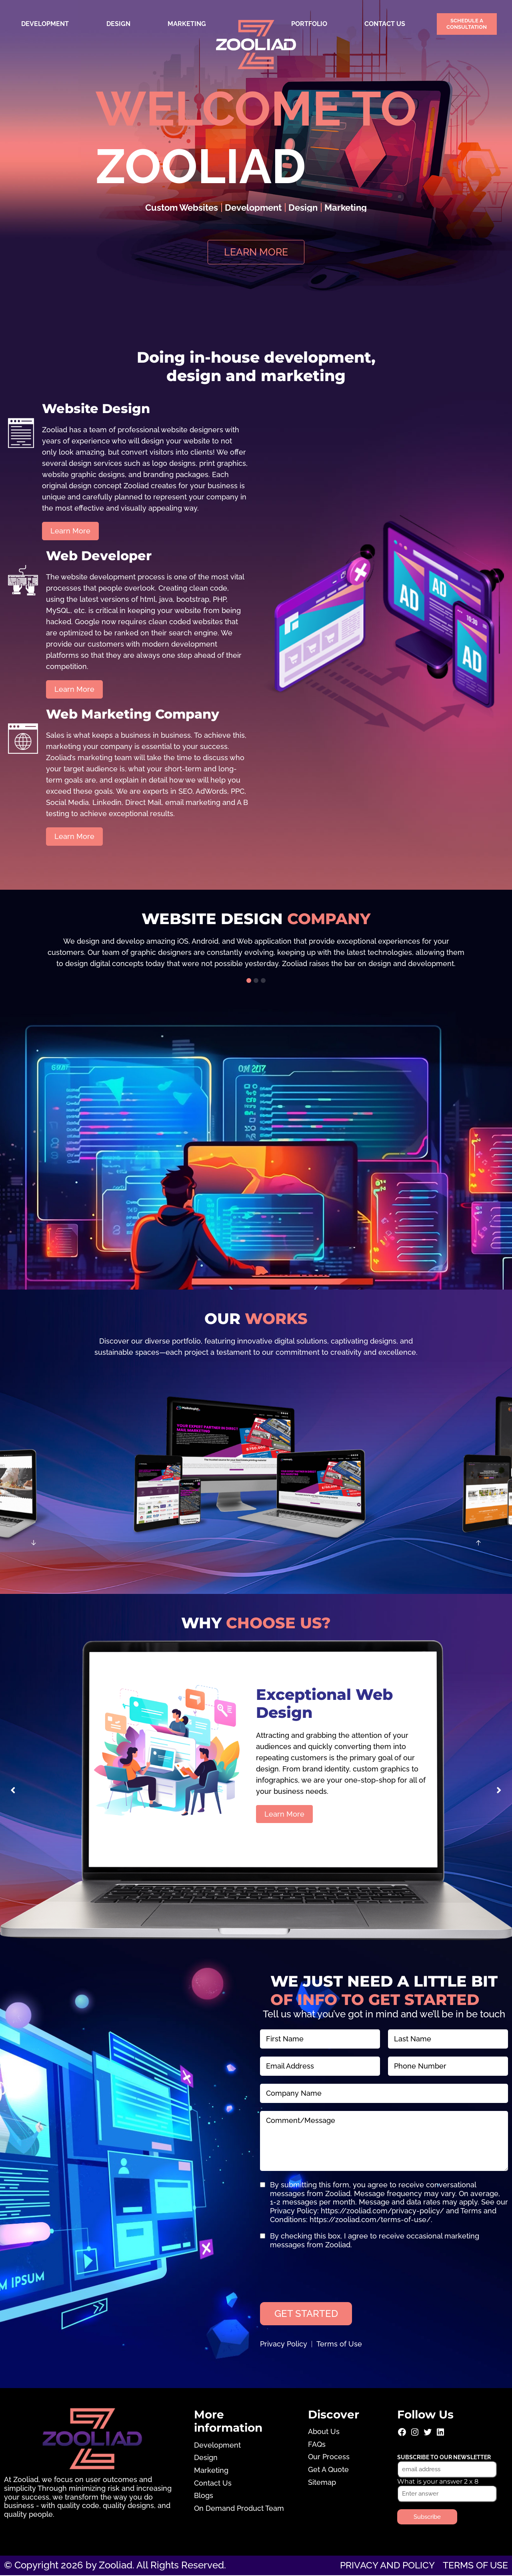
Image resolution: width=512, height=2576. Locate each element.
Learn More (284, 1814)
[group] (256, 953)
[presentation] (321, 2273)
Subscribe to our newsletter (444, 2458)
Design (118, 24)
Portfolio (309, 24)
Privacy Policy (283, 2344)
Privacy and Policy (382, 2566)
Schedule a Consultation (466, 24)
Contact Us (384, 24)
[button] (248, 981)
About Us (324, 2432)
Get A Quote (328, 2470)
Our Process (329, 2458)
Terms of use (473, 2566)
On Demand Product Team (239, 2509)
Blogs (203, 2496)
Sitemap (322, 2483)
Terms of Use (339, 2344)
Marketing (187, 24)
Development (45, 24)
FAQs (317, 2445)
